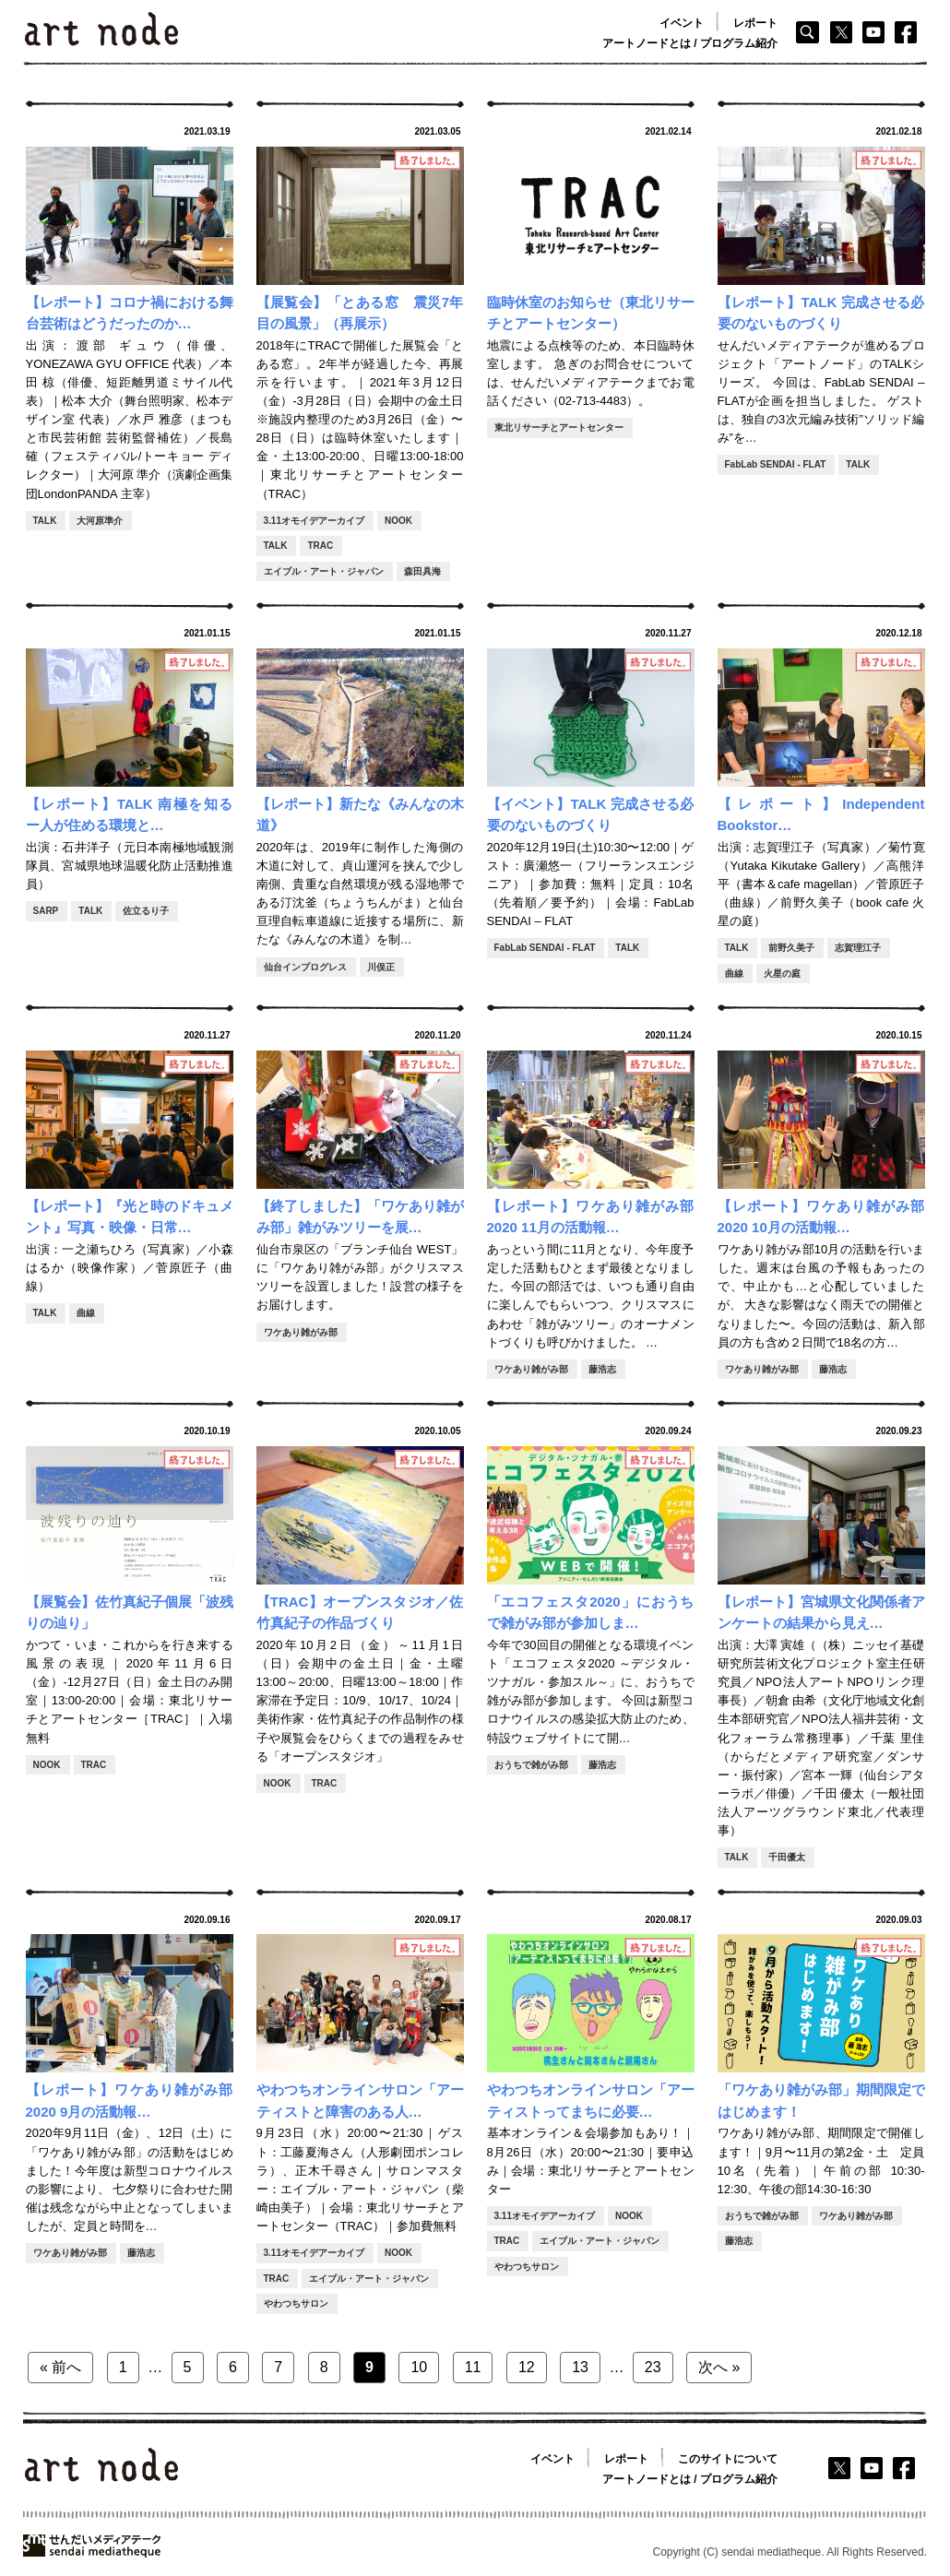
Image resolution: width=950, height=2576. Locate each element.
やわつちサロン (296, 2303)
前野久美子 (791, 948)
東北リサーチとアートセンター (558, 427)
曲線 (734, 973)
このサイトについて (728, 2458)
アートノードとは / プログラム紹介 (690, 43)
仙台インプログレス (305, 967)
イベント (681, 23)
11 (473, 2367)
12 (526, 2367)
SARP (46, 911)
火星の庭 (782, 973)
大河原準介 (100, 521)
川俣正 (381, 967)
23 (653, 2367)
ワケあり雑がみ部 (301, 1332)
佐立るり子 (146, 911)
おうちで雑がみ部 (531, 1765)
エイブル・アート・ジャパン (324, 571)
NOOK (398, 521)
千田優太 (786, 1857)
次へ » (719, 2367)
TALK (45, 521)
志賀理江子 (858, 948)
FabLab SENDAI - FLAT (775, 464)
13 (580, 2367)
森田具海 (422, 571)
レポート (755, 23)
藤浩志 (602, 1369)
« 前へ (60, 2367)
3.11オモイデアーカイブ (314, 521)
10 (418, 2367)
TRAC (320, 545)
